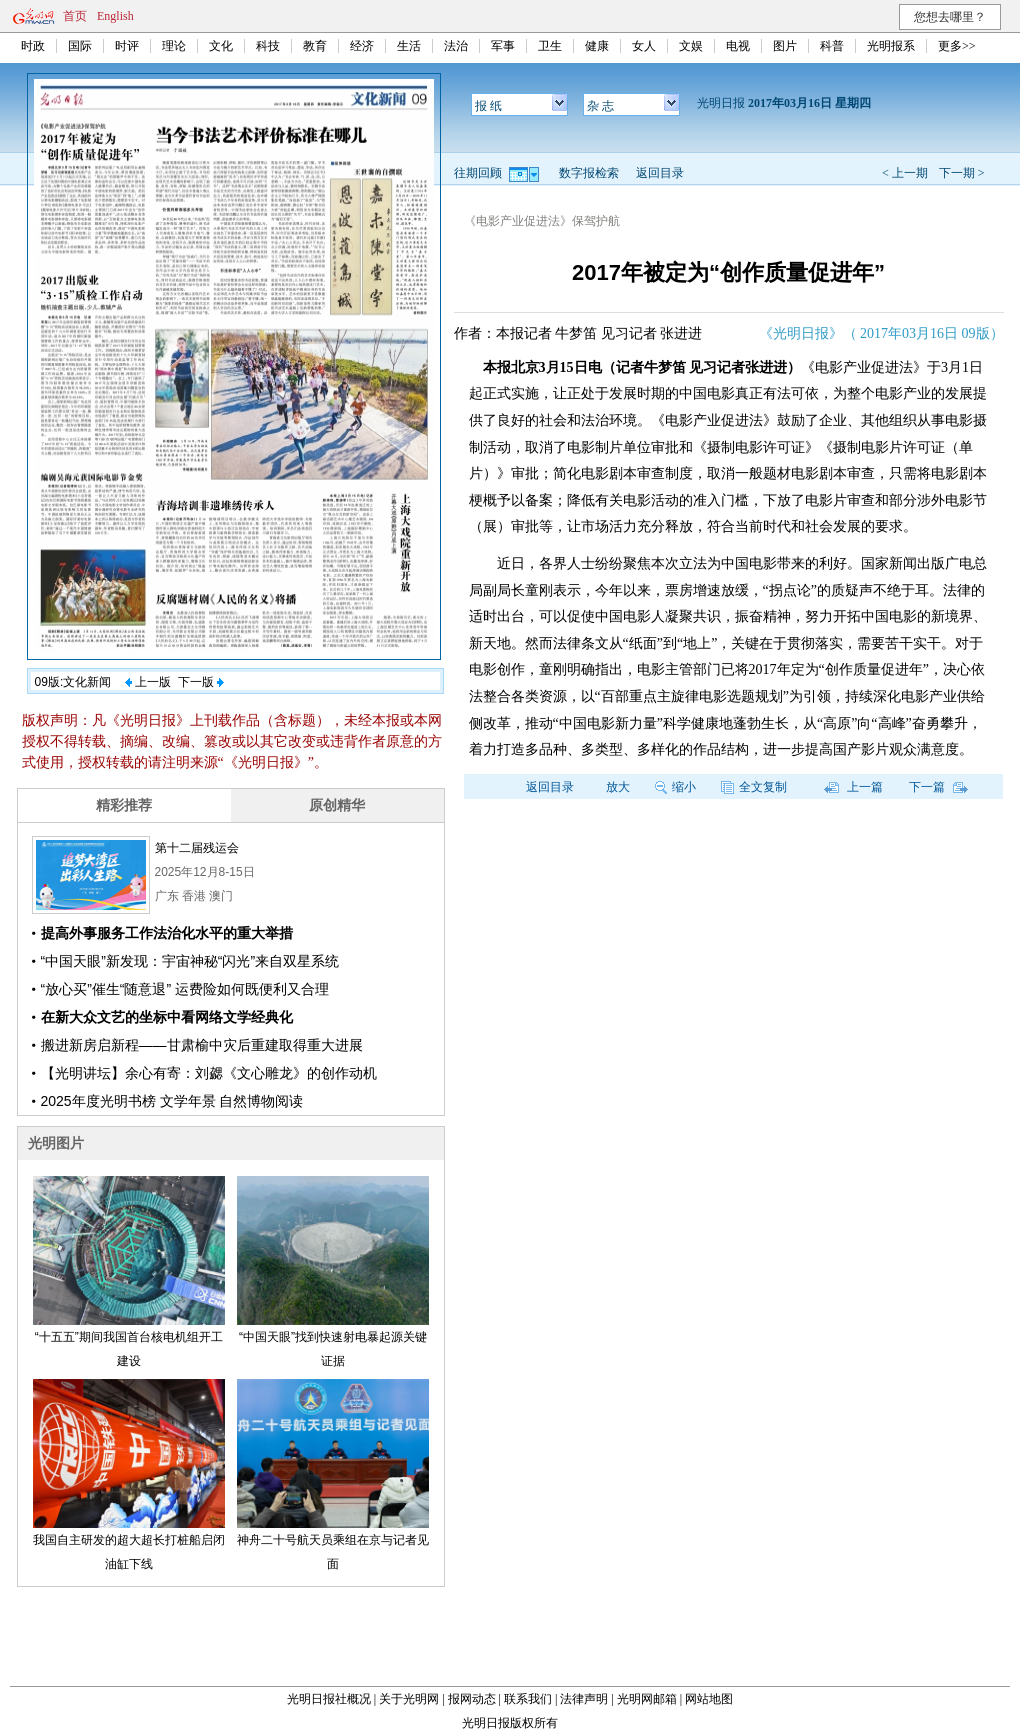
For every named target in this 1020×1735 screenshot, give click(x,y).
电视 (738, 46)
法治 (456, 46)
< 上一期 (905, 173)
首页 (75, 16)
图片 (785, 46)
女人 (644, 46)
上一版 (148, 682)
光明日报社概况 (329, 1699)
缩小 (675, 787)
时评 (127, 46)
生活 (409, 46)
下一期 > (962, 173)
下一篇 (938, 787)
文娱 (691, 46)
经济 (362, 46)
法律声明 (584, 1699)
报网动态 (472, 1699)
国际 (80, 46)
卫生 (550, 46)
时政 (33, 46)
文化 (221, 46)
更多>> (957, 46)
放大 (618, 787)
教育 (315, 46)
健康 (597, 46)
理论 (174, 46)
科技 (268, 46)
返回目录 (660, 173)
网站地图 (709, 1699)
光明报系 (891, 46)
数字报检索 (589, 173)
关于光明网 (409, 1699)
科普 (832, 46)
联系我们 (528, 1699)
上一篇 (853, 787)
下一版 (201, 682)
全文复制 (754, 787)
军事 (503, 46)
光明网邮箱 (647, 1699)
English (115, 16)
